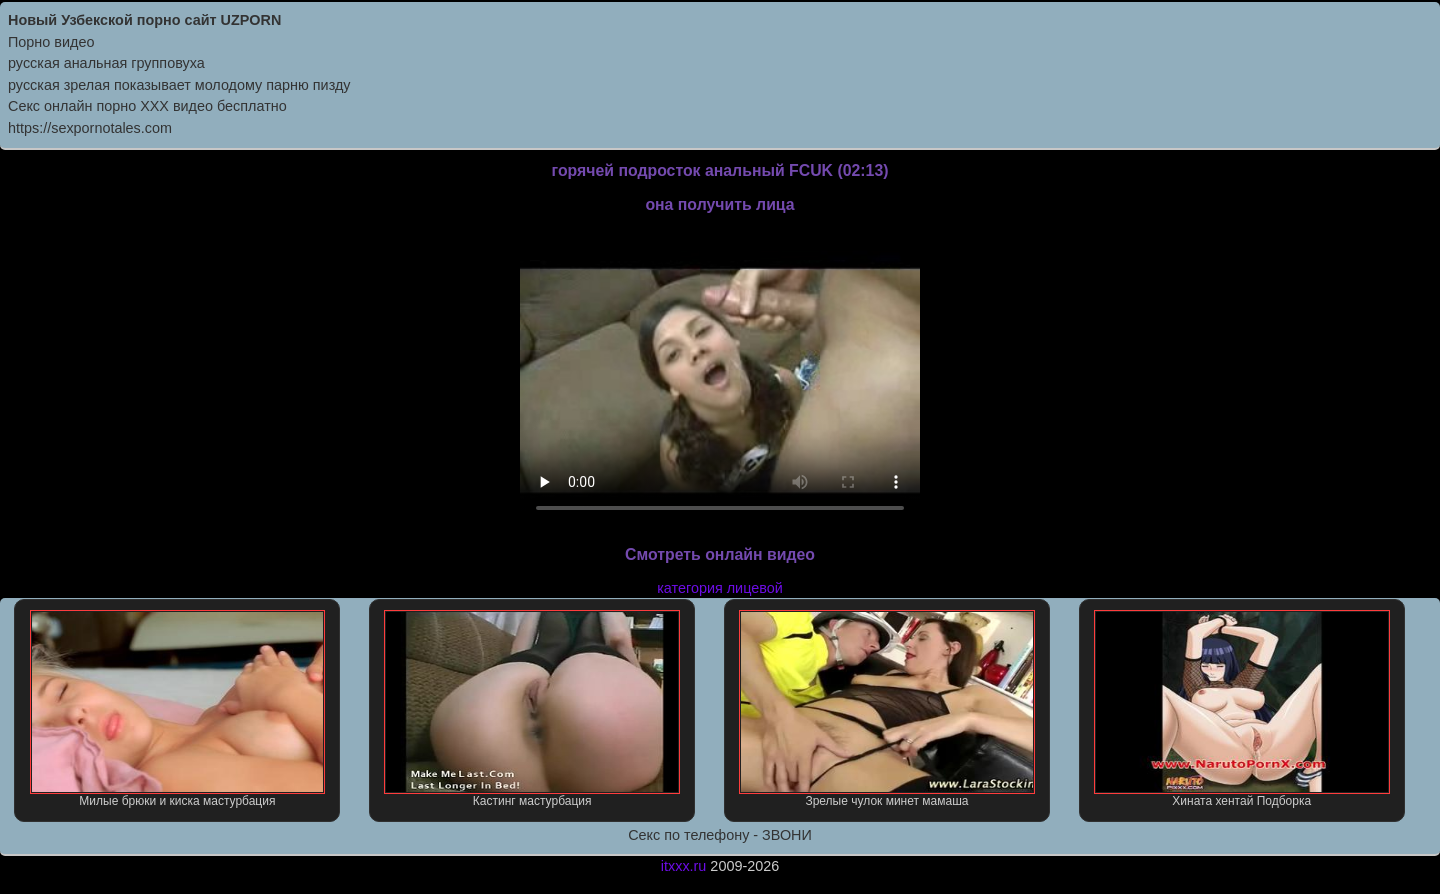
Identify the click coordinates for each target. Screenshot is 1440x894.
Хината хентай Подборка (1242, 709)
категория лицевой (720, 588)
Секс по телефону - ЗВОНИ (720, 835)
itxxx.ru (684, 866)
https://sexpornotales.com (90, 128)
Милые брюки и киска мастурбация (178, 709)
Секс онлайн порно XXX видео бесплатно (147, 106)
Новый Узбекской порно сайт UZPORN (144, 20)
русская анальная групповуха (106, 63)
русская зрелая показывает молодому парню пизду (179, 85)
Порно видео (51, 42)
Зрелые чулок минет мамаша (887, 709)
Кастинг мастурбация (532, 709)
